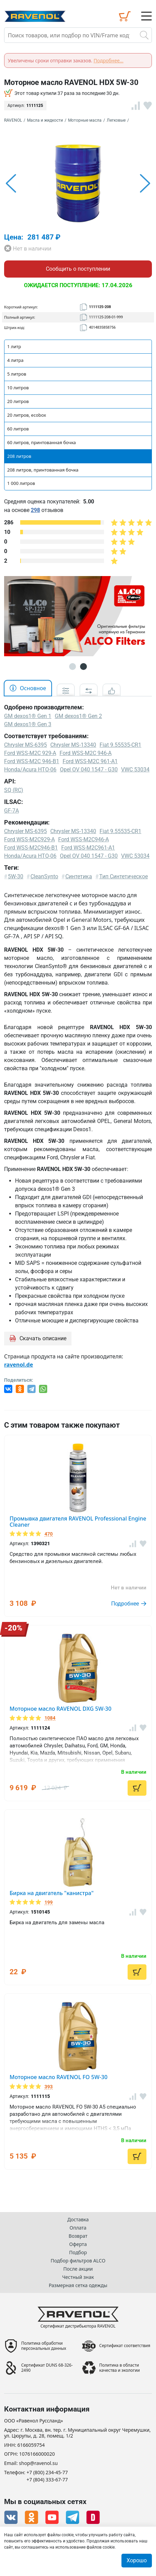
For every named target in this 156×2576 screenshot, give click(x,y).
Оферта (78, 2244)
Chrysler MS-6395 (25, 831)
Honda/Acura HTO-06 (30, 856)
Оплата (77, 2227)
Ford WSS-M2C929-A (29, 839)
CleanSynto (44, 876)
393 (48, 2086)
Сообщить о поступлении (78, 269)
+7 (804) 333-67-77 (47, 2480)
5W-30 (15, 876)
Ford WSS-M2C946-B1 (31, 847)
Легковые (116, 120)
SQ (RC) (13, 790)
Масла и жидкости (45, 120)
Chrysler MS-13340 (73, 831)
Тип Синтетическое (123, 876)
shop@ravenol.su (38, 2463)
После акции (78, 2269)
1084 (49, 1718)
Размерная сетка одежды (78, 2285)
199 (48, 1902)
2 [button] (83, 666)
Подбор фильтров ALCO (78, 2260)
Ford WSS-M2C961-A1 (88, 847)
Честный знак (78, 2277)
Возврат (78, 2236)
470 (48, 1534)
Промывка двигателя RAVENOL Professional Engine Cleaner (78, 1521)
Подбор (78, 2252)
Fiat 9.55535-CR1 (120, 831)
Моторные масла (85, 120)
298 (35, 510)
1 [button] (72, 666)
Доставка (78, 2219)
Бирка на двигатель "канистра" (52, 1893)
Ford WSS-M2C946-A (83, 839)
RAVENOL (13, 120)
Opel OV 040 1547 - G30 (89, 856)
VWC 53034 (135, 856)
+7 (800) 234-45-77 (47, 2473)
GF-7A (11, 810)
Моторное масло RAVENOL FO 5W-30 (58, 2077)
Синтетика (78, 876)
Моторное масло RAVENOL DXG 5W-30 (61, 1708)
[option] (78, 183)
